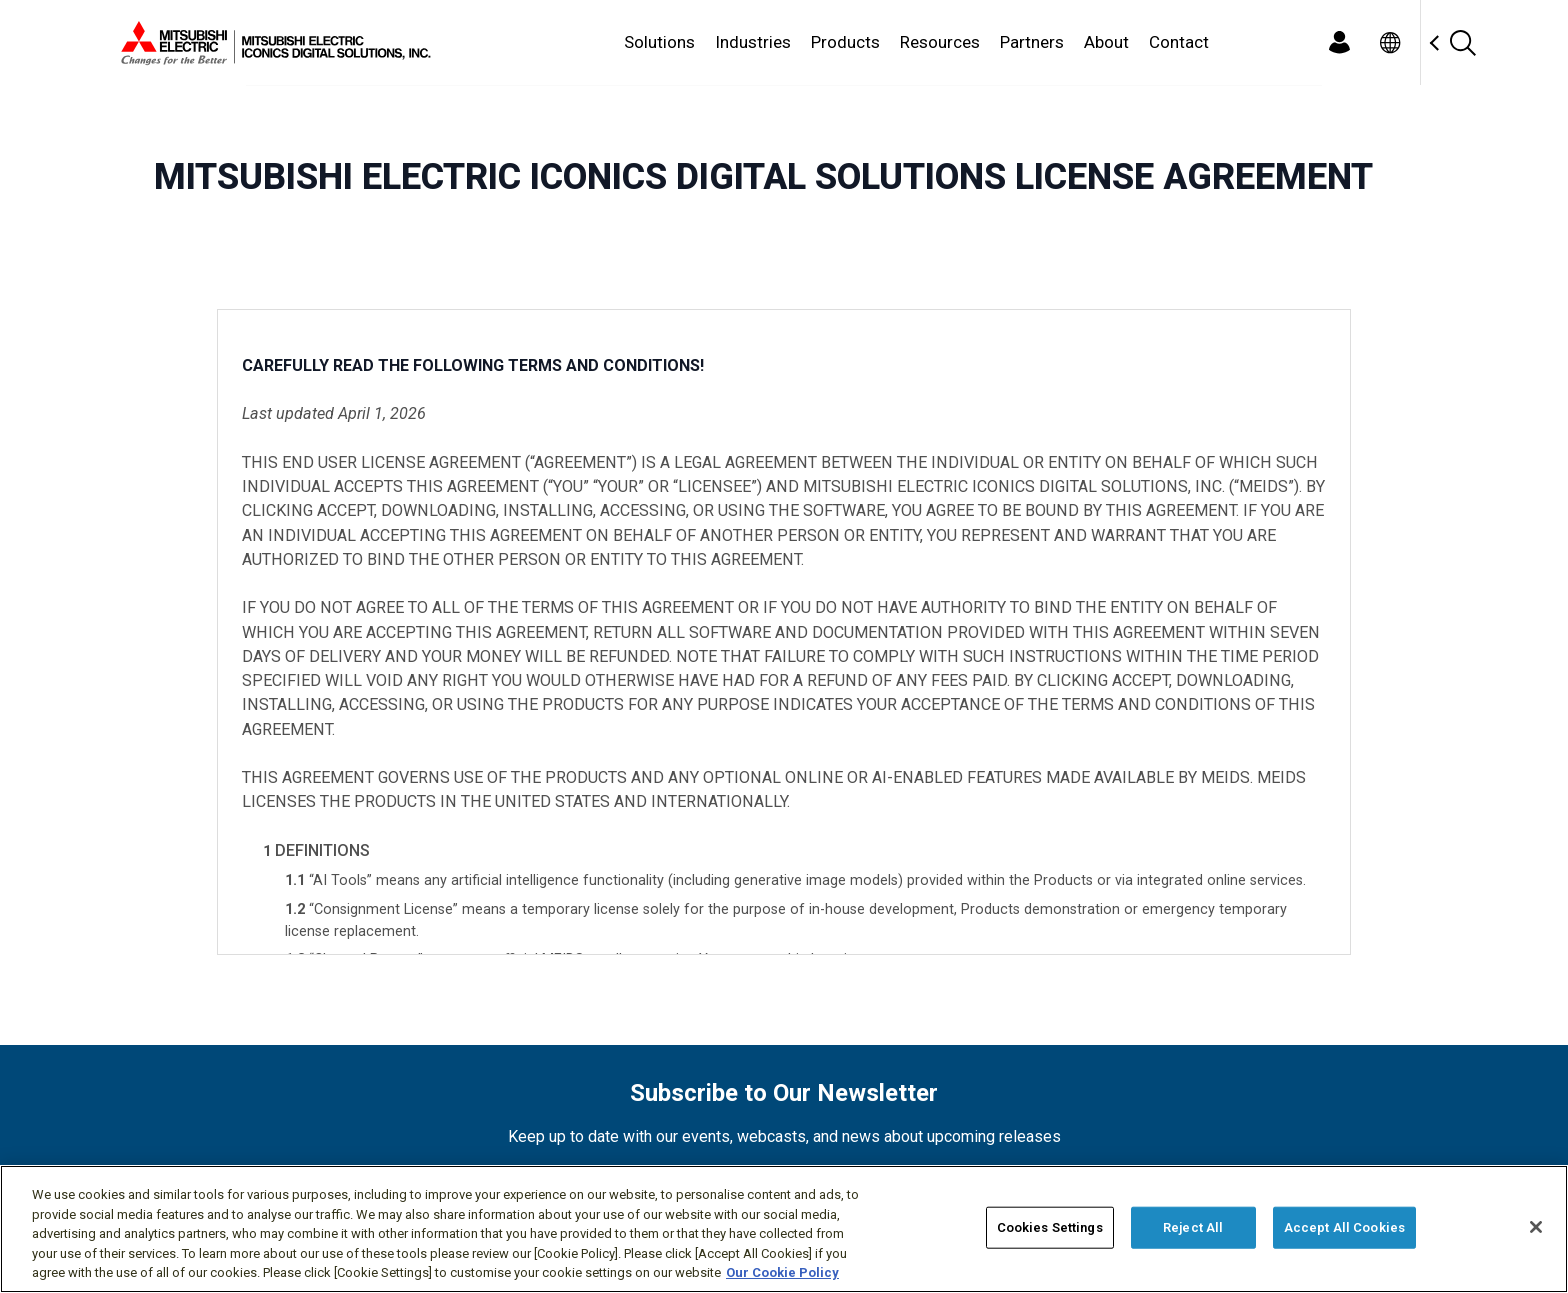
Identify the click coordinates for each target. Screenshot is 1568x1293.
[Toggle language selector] (1389, 42)
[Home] (272, 43)
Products (845, 42)
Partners (1032, 42)
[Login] (1339, 42)
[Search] (1462, 42)
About (1106, 42)
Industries (753, 42)
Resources (940, 42)
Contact (1179, 42)
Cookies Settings (1050, 1227)
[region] (784, 1229)
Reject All (1193, 1227)
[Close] (1536, 1227)
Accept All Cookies (1344, 1227)
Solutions (659, 42)
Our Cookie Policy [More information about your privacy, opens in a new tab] (782, 1272)
